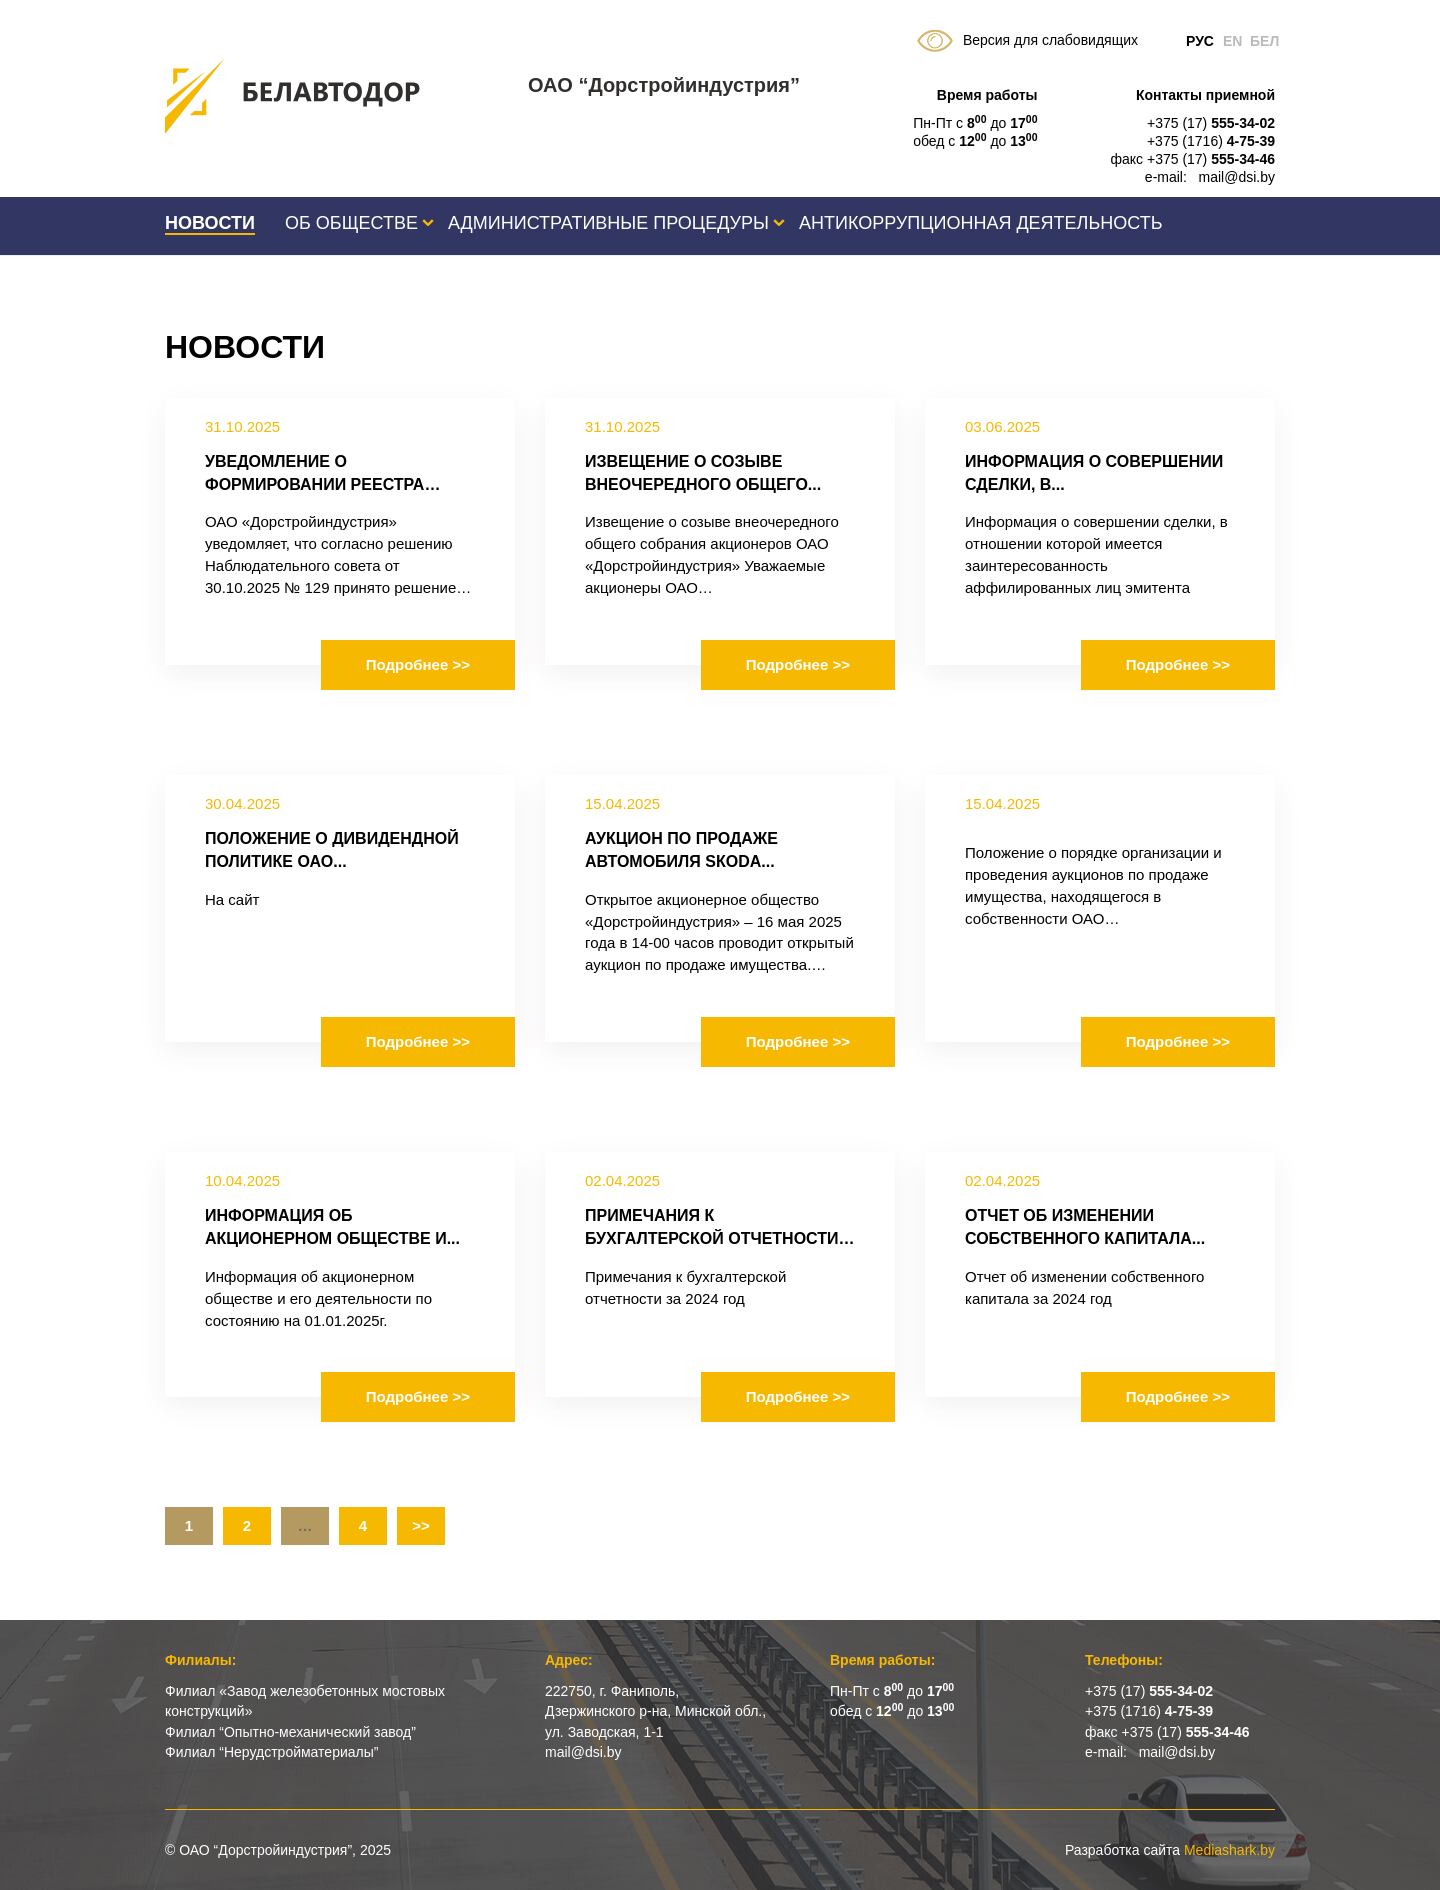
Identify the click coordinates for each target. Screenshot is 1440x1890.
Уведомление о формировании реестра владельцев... (314, 485)
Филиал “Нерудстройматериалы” (271, 1752)
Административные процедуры (608, 223)
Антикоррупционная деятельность (981, 223)
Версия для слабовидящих (1027, 41)
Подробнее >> (418, 664)
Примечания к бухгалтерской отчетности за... (712, 1239)
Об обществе (351, 223)
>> (421, 1525)
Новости (210, 223)
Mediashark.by (1229, 1850)
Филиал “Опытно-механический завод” (290, 1732)
